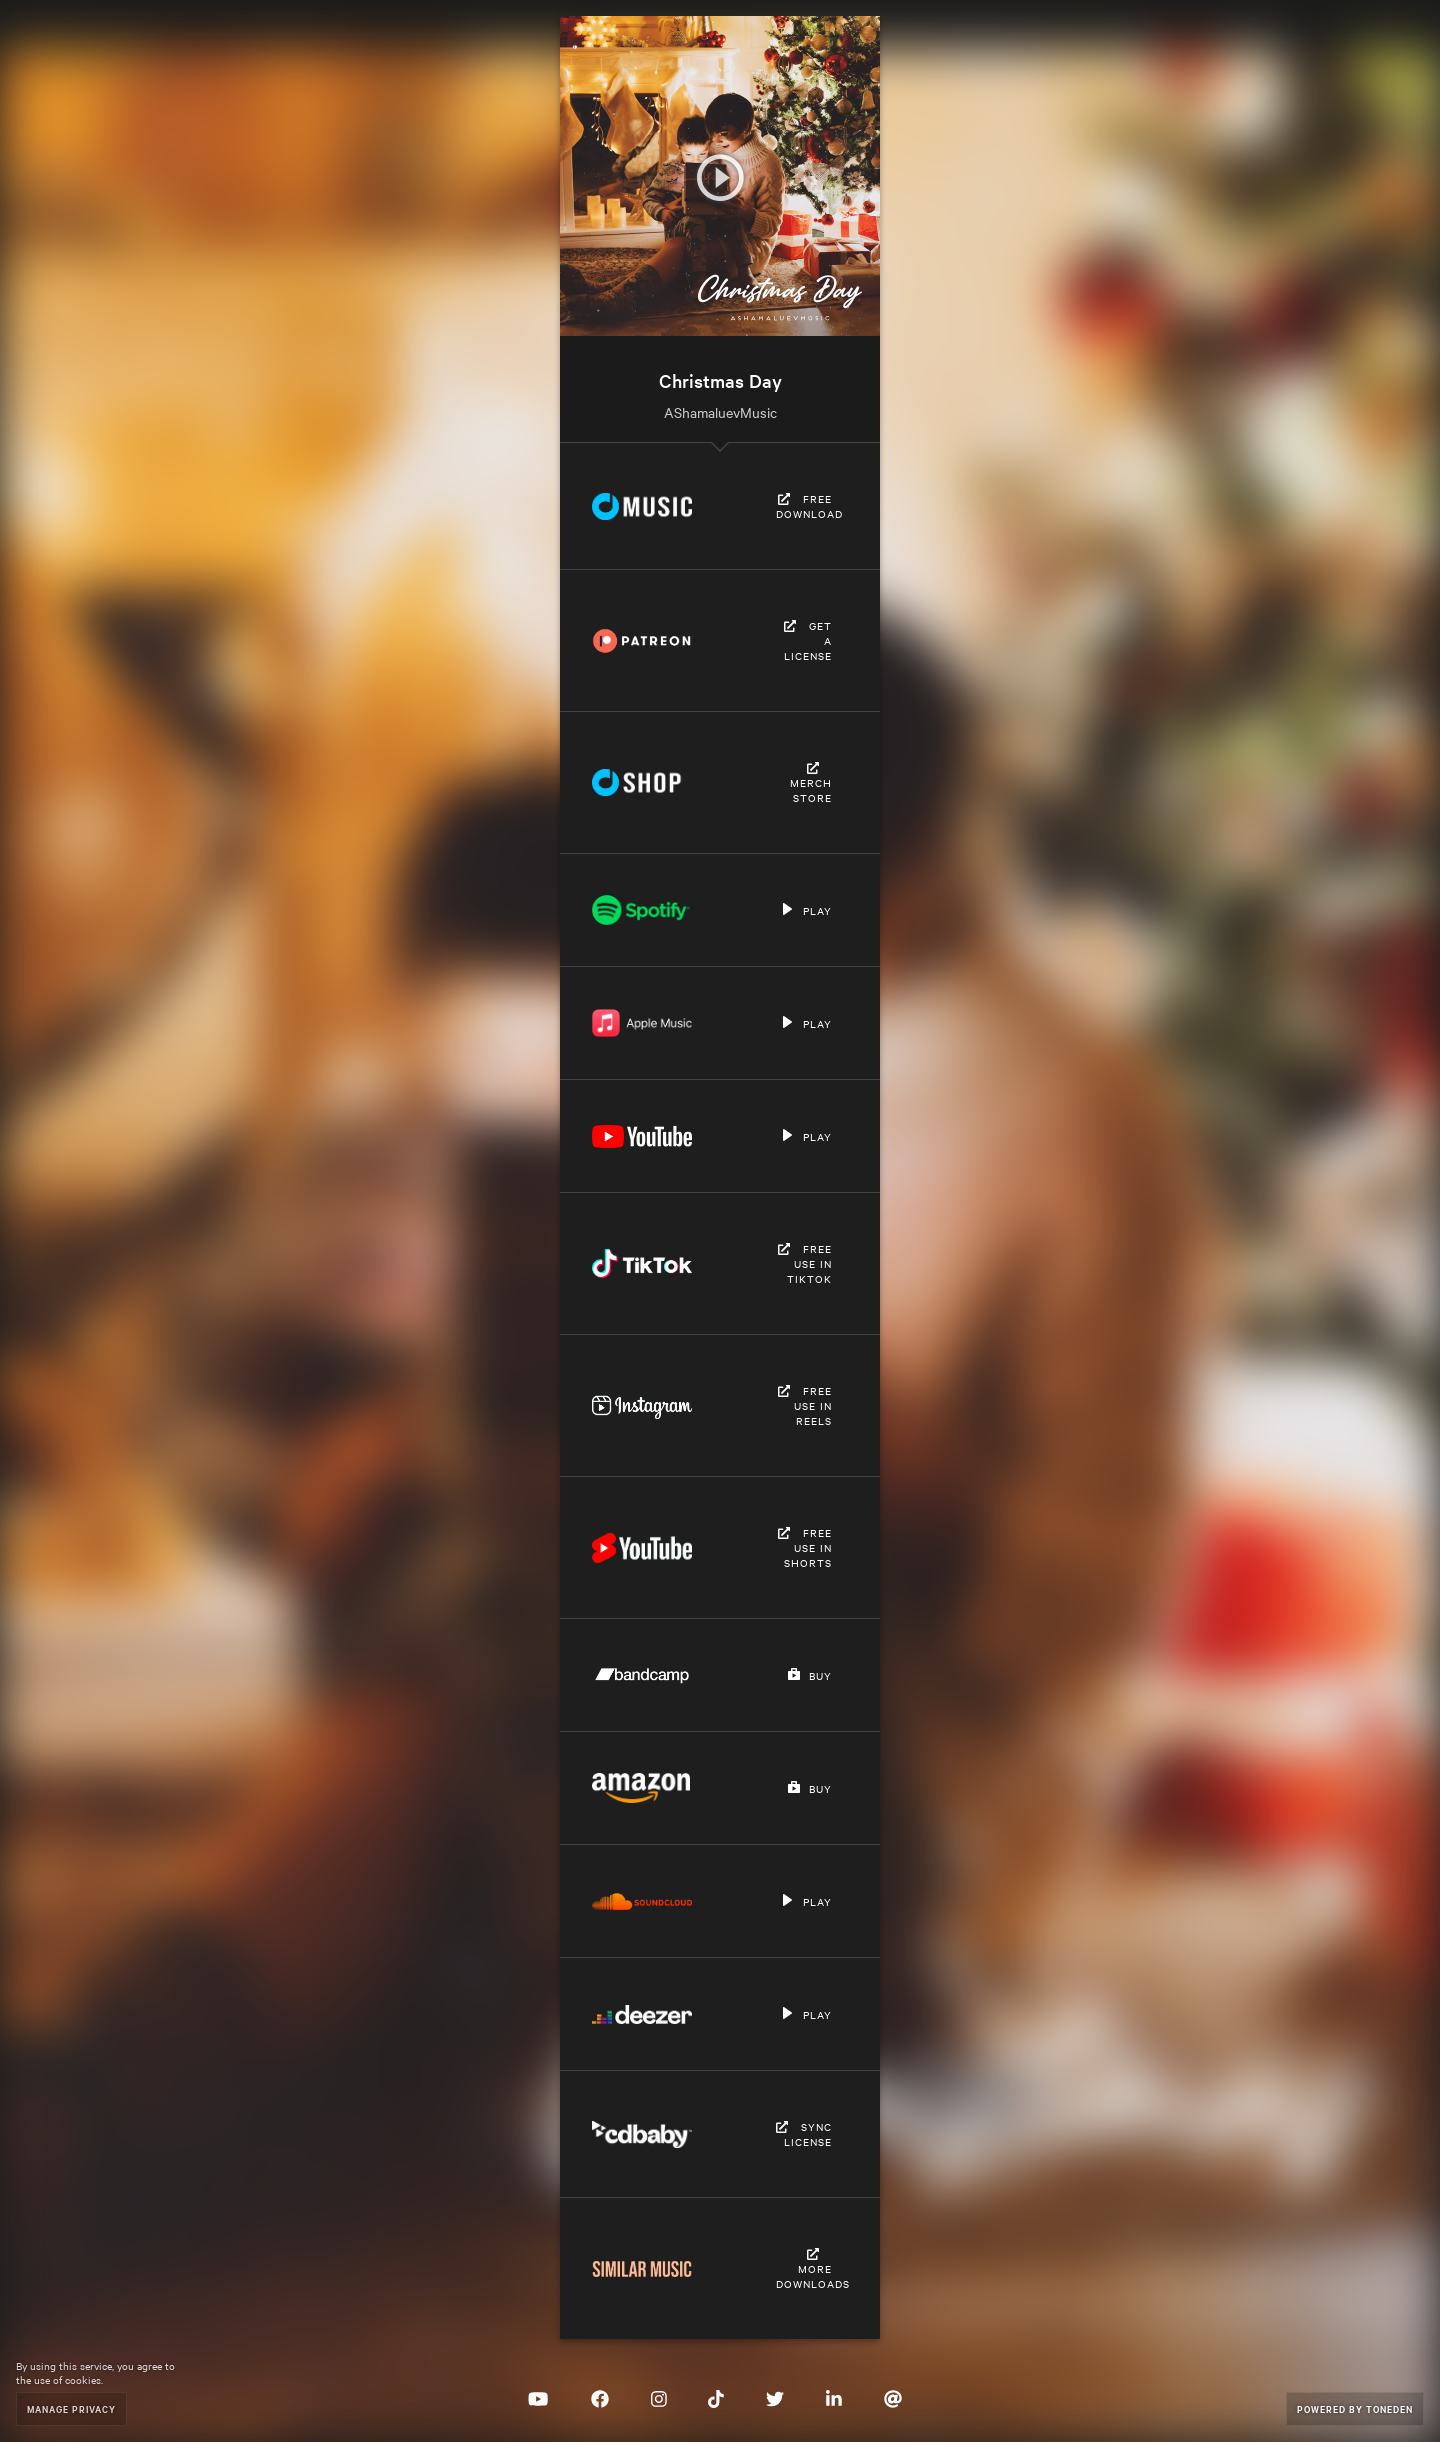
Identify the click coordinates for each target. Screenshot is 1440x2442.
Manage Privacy (71, 2408)
